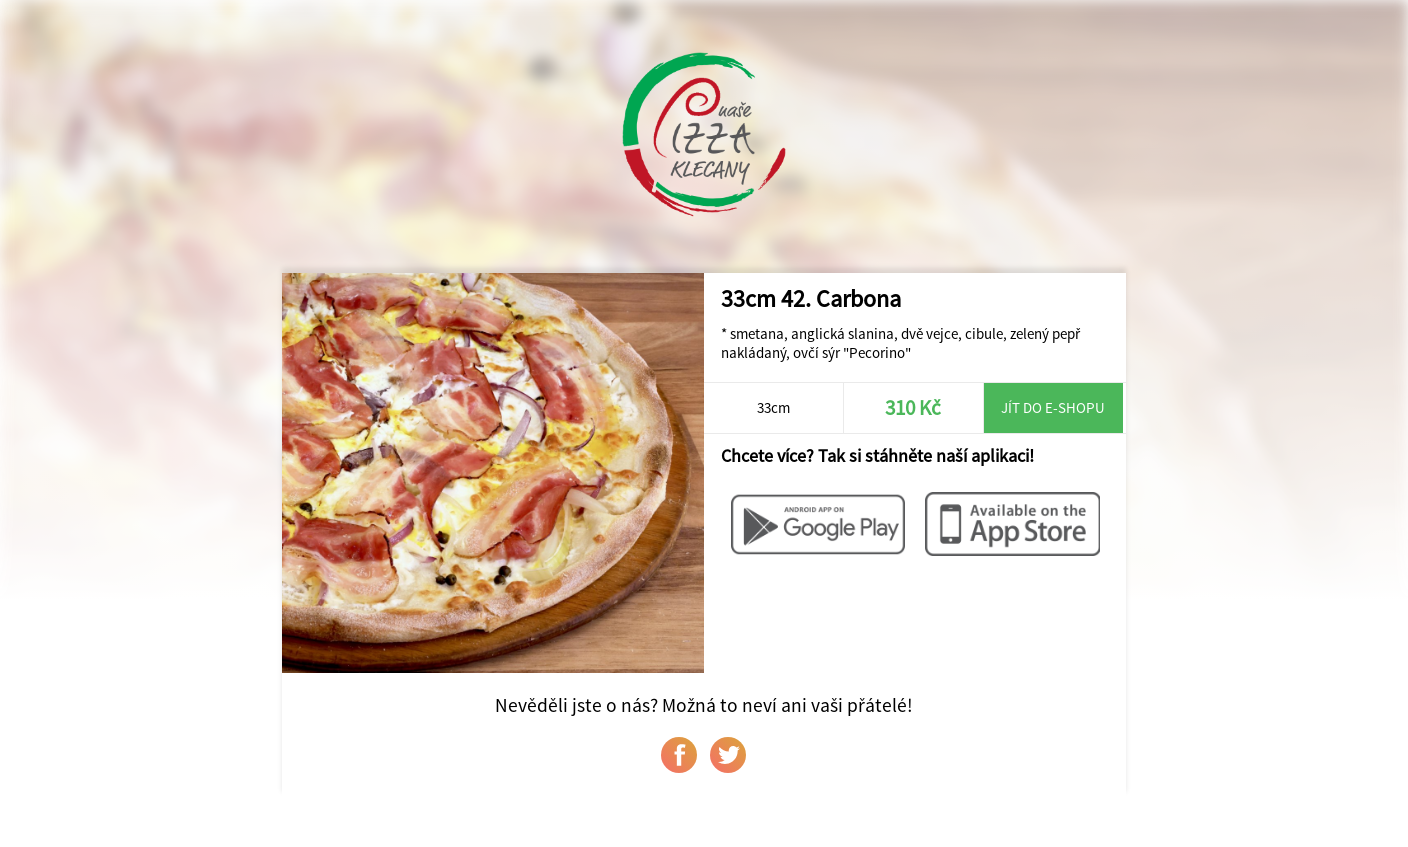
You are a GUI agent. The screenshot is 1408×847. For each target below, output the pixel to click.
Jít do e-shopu (1053, 407)
